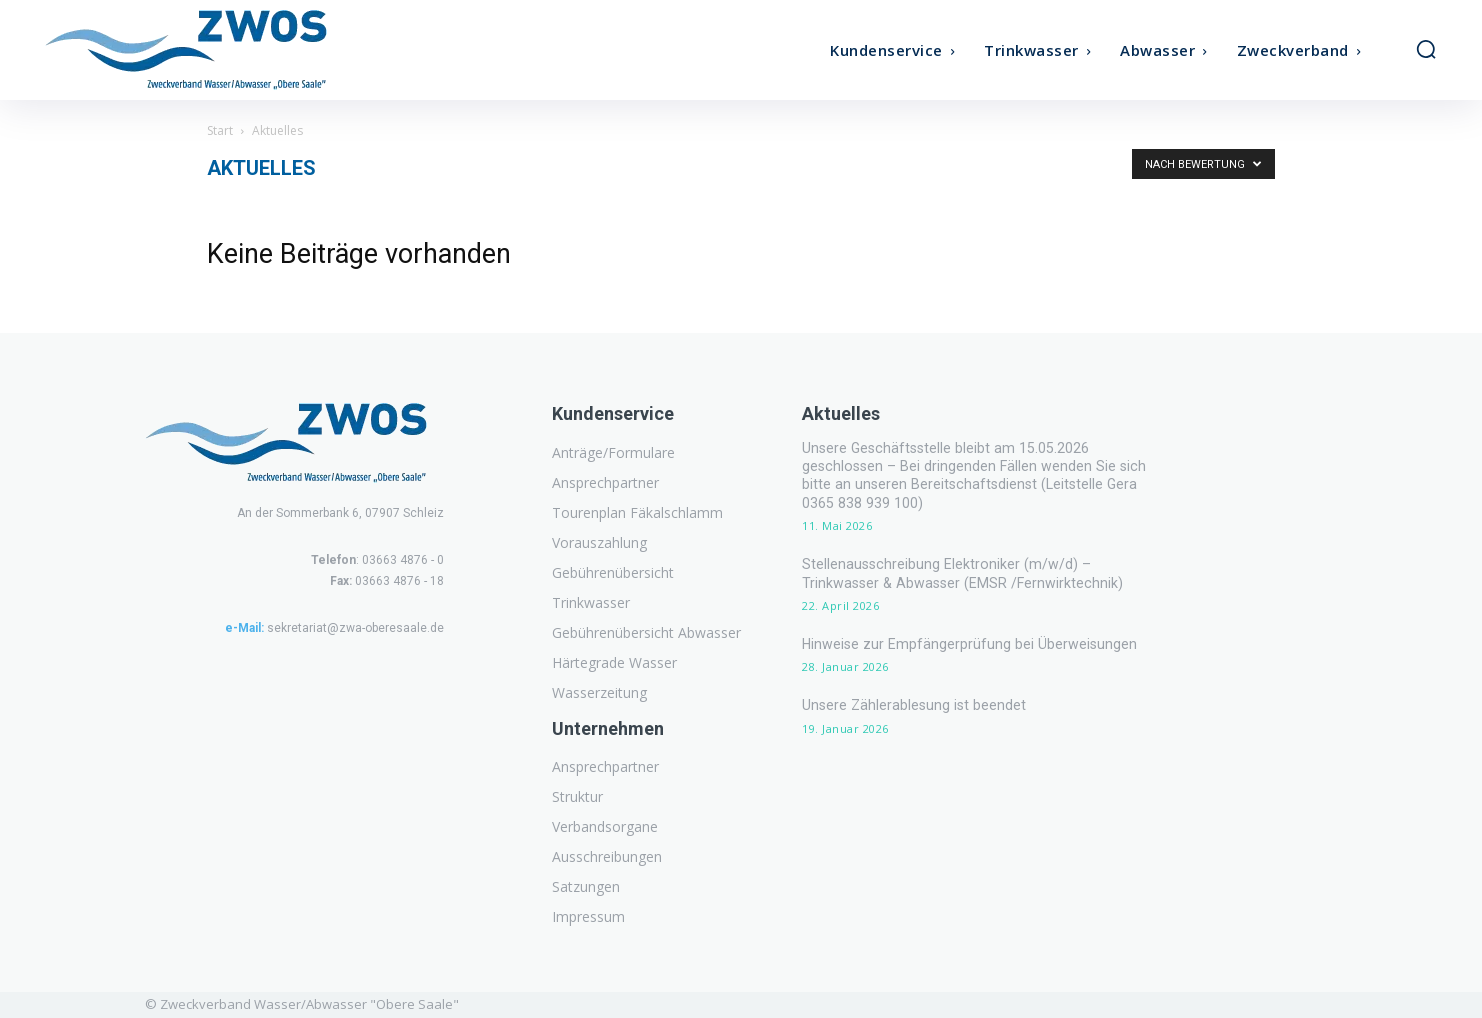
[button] (1426, 49)
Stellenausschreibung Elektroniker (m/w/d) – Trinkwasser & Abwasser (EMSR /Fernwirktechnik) (984, 554)
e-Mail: (244, 628)
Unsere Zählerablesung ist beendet (912, 686)
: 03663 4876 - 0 (377, 560)
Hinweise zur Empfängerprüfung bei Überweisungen (967, 625)
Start (220, 130)
